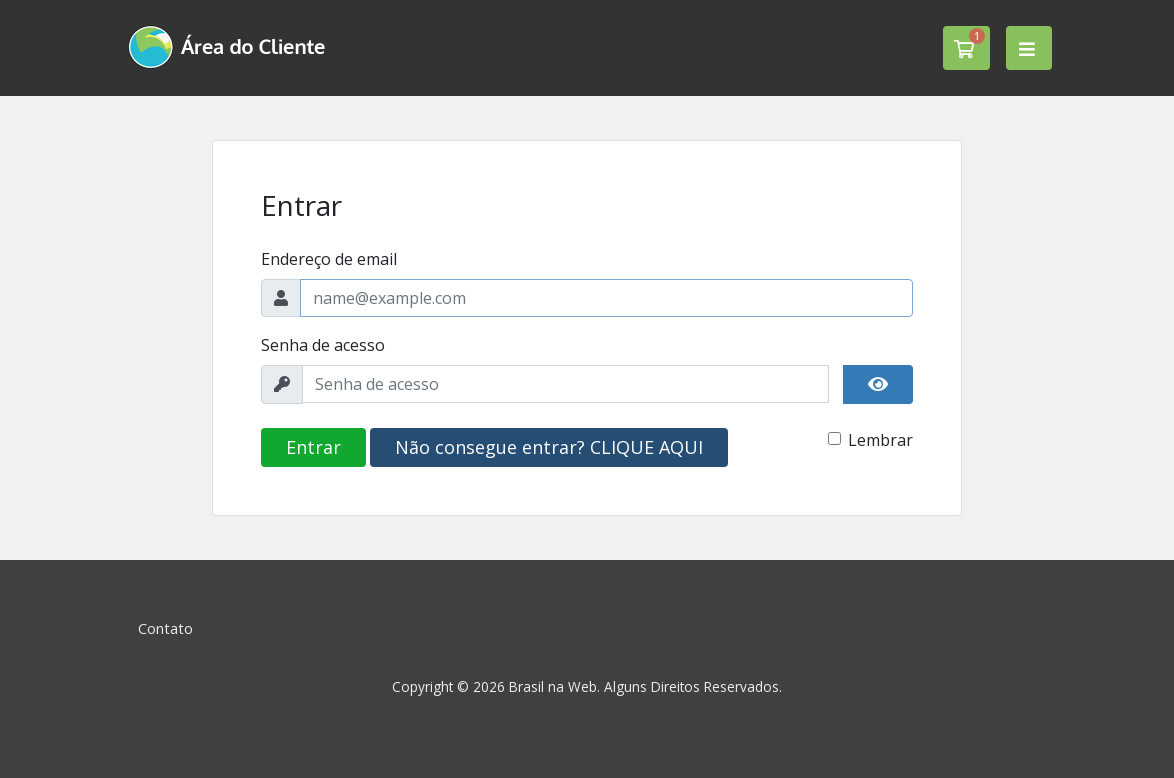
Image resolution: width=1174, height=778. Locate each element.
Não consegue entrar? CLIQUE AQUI (549, 447)
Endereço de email (329, 259)
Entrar (313, 447)
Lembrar (880, 440)
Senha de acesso (323, 345)
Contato (165, 628)
